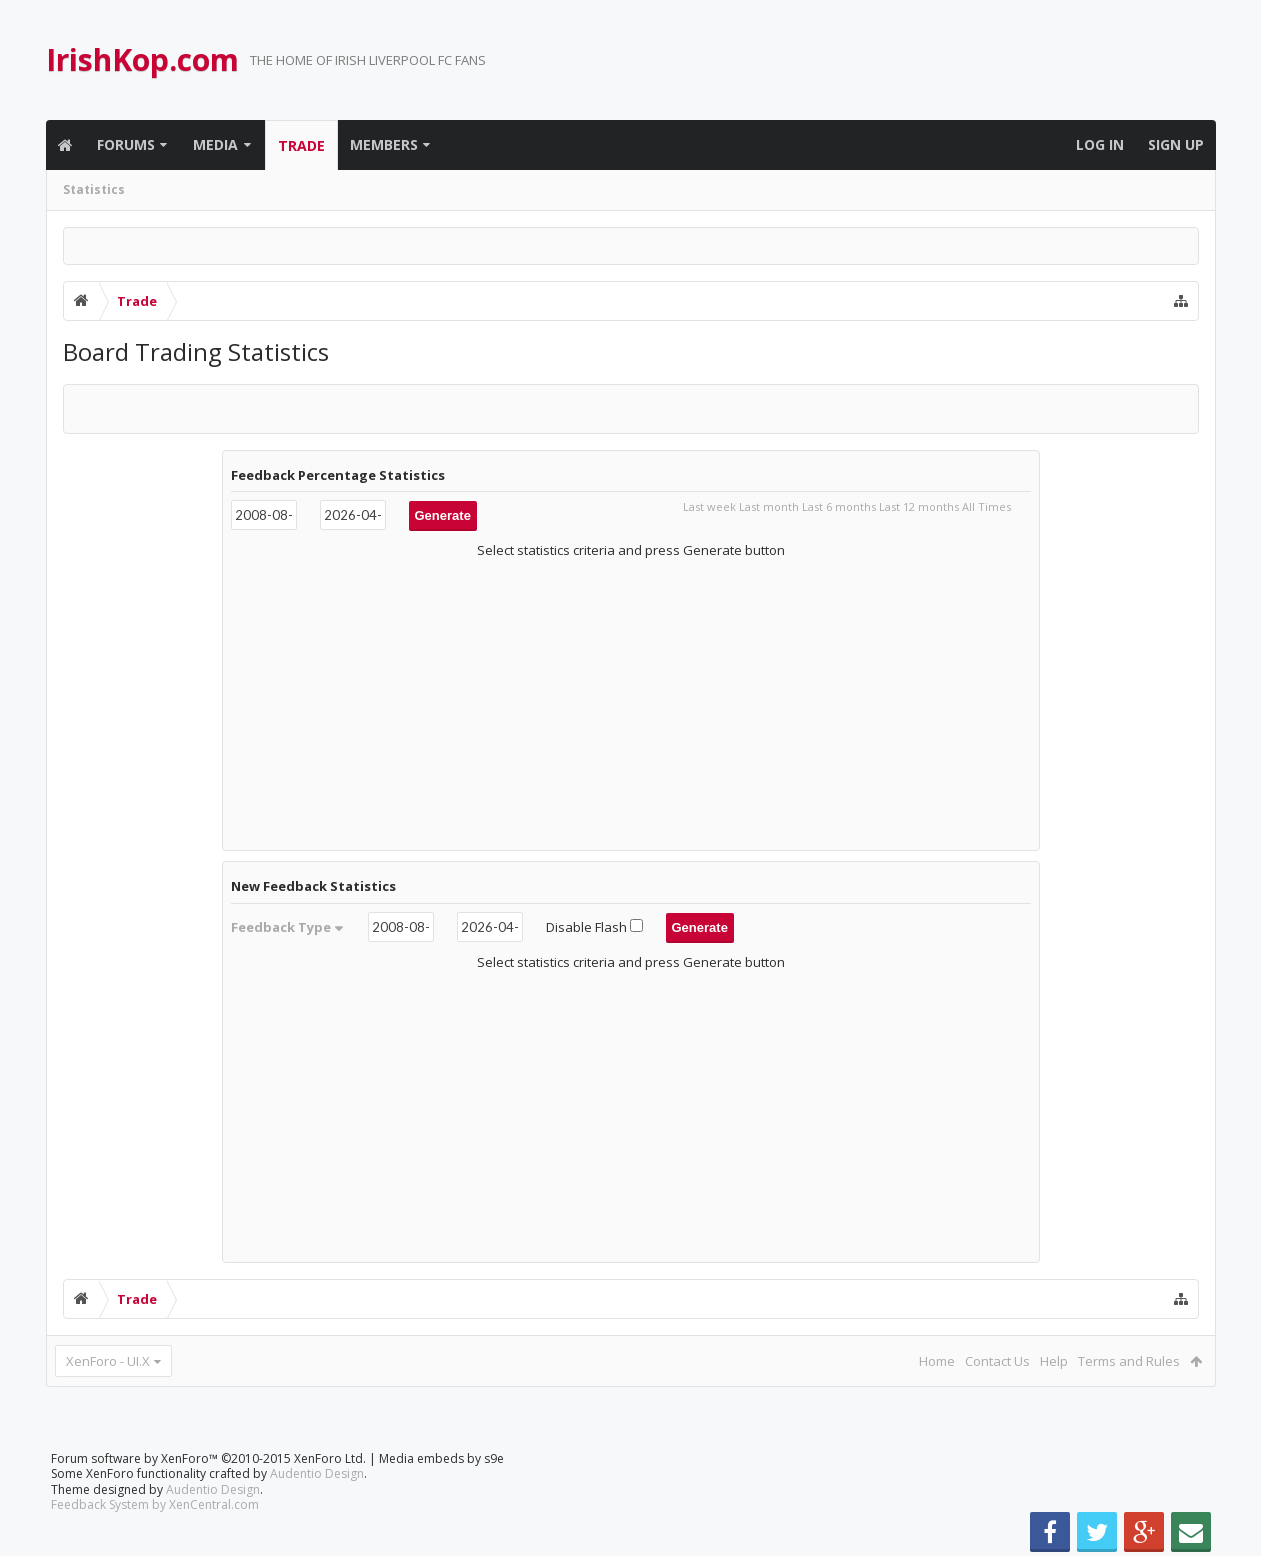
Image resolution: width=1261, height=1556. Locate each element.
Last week (709, 506)
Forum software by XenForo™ (208, 1458)
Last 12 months (919, 506)
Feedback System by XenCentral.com (155, 1504)
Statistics (94, 189)
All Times (986, 506)
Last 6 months (839, 506)
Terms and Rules (1129, 1361)
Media (215, 144)
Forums (126, 144)
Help (1054, 1361)
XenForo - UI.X (108, 1361)
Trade (301, 145)
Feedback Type (288, 927)
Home (937, 1361)
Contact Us (997, 1361)
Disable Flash (596, 927)
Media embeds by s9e (441, 1458)
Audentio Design (317, 1473)
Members (384, 144)
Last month (769, 506)
